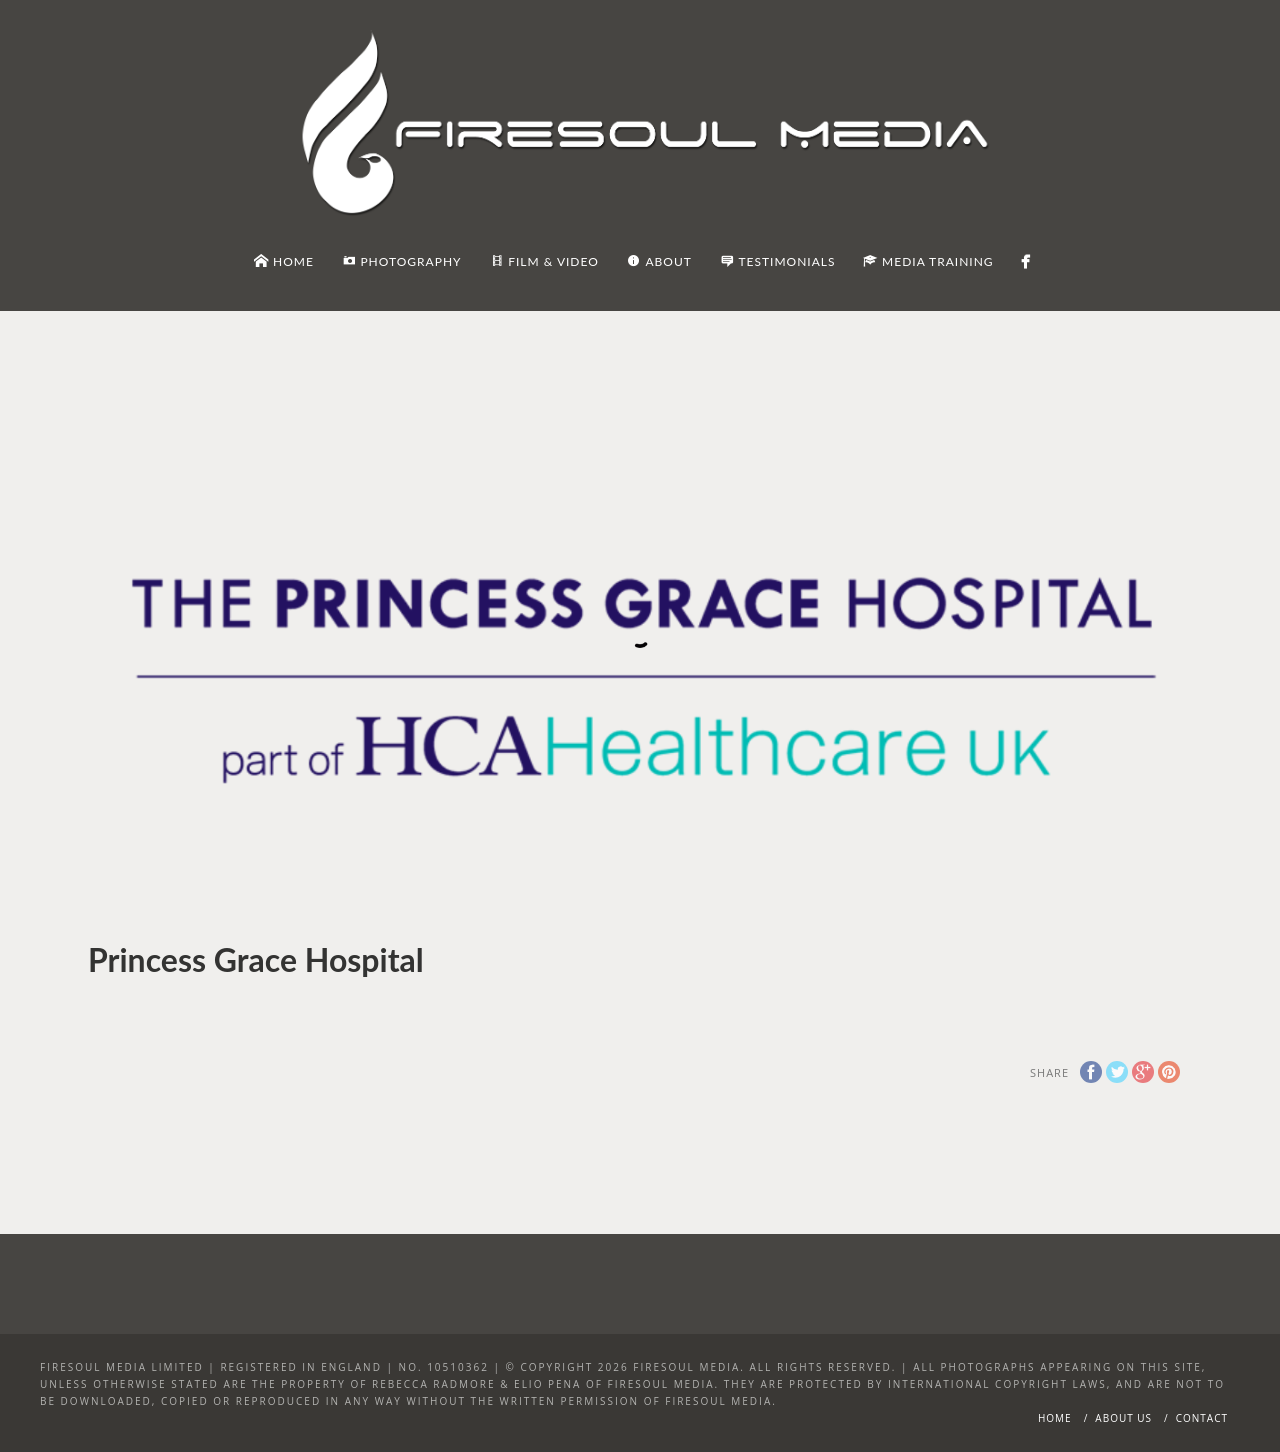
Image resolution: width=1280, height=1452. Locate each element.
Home (1055, 1418)
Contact (1202, 1418)
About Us (1123, 1418)
